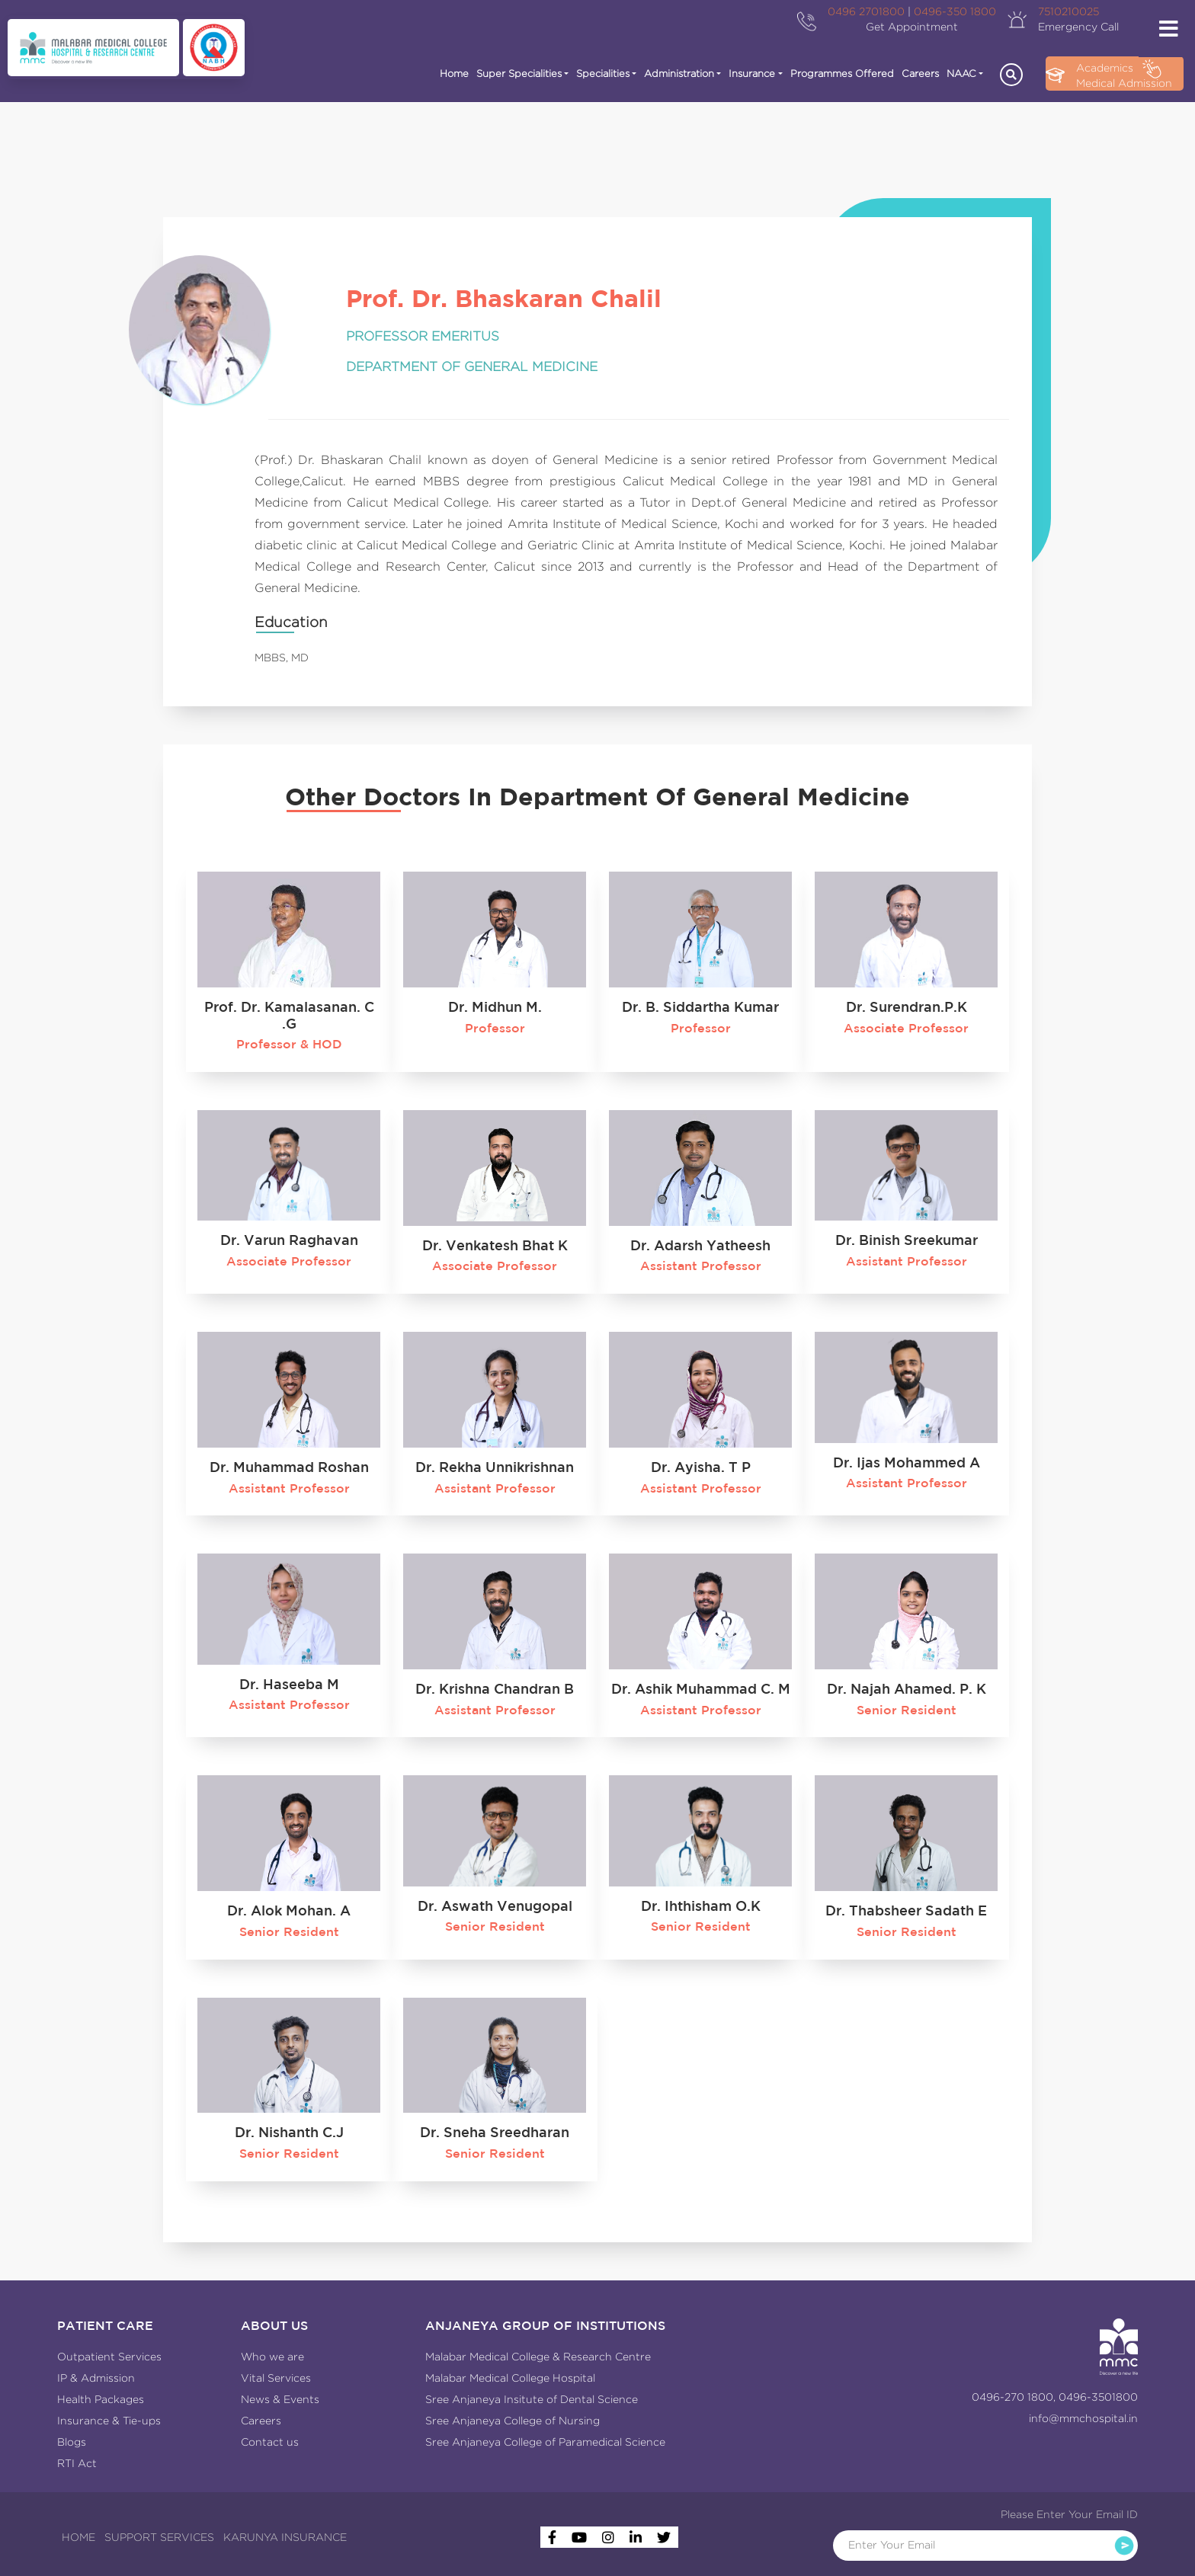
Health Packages (100, 2399)
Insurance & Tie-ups (109, 2420)
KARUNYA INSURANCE (285, 2537)
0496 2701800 (866, 11)
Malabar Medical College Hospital (510, 2378)
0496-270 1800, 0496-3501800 (1055, 2397)
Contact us (270, 2442)
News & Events (280, 2399)
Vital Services (276, 2378)
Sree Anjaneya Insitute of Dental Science (531, 2399)
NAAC (961, 73)
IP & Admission (96, 2378)
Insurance (752, 73)
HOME (78, 2537)
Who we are (272, 2356)
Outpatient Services (109, 2356)
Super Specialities (519, 73)
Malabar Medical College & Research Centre (538, 2356)
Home (454, 73)
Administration (679, 73)
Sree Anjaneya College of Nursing (512, 2420)
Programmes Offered (842, 73)
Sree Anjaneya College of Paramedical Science (545, 2442)
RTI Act (77, 2463)
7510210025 (1068, 11)
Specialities (603, 73)
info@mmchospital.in (1083, 2418)
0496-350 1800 (955, 11)
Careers (920, 73)
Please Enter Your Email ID (1069, 2514)
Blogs (71, 2442)
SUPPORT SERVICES (159, 2537)
